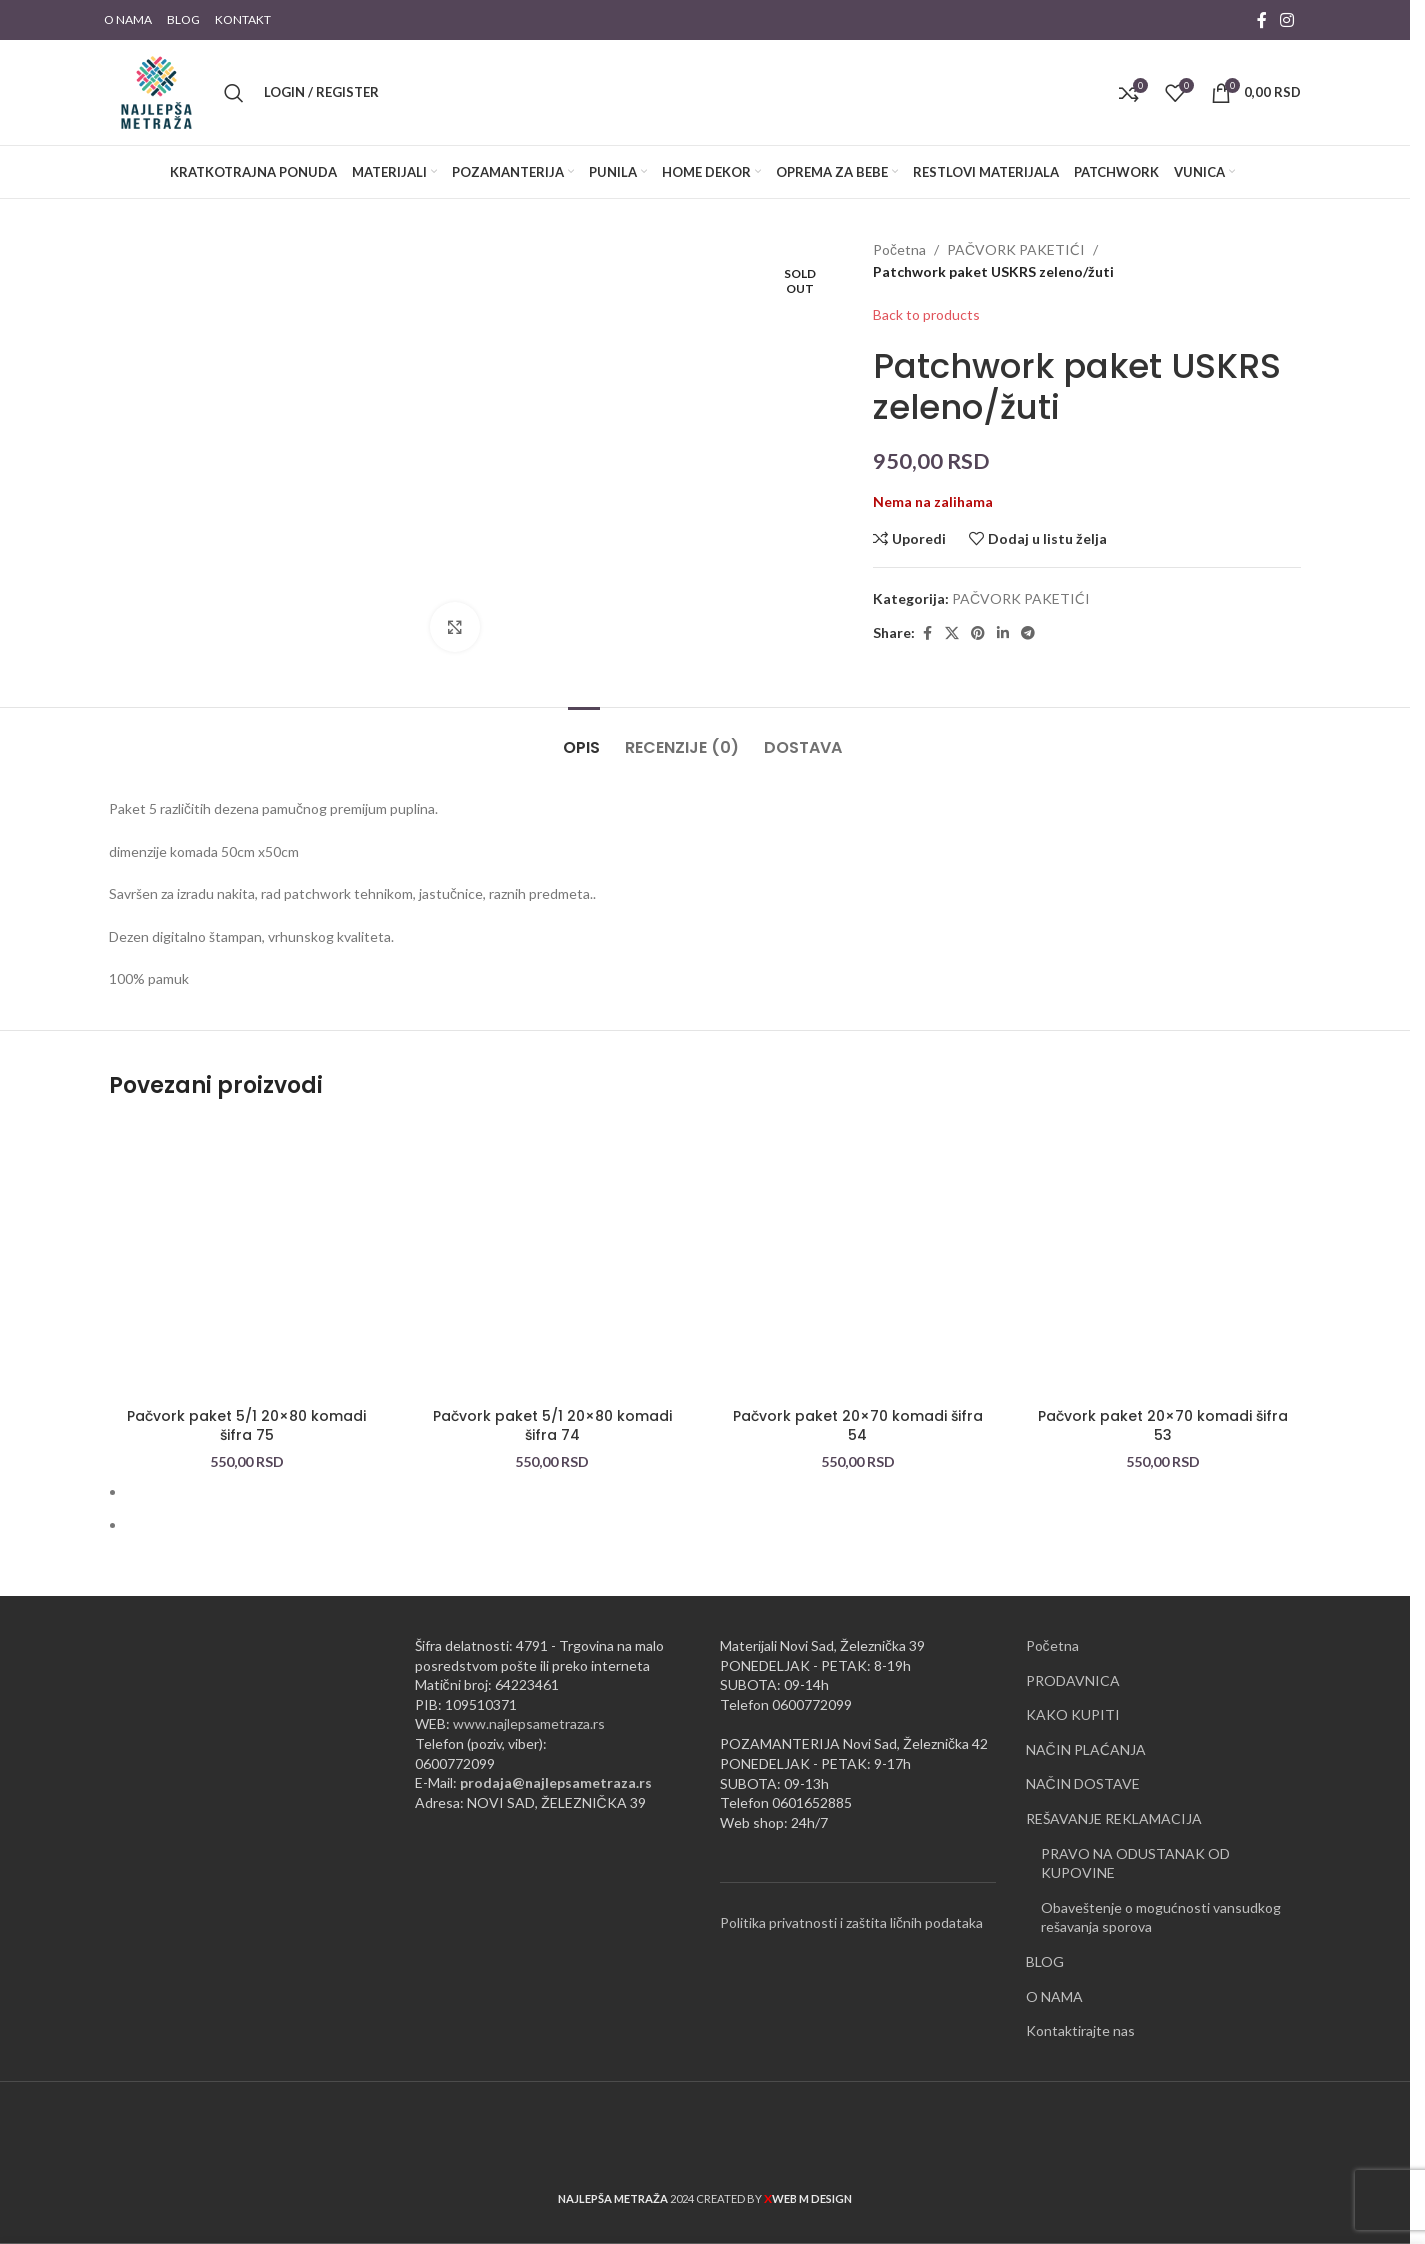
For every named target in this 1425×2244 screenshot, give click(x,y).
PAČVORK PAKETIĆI (1016, 249)
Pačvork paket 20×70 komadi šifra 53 (1163, 1406)
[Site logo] (156, 90)
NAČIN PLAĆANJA (1086, 1729)
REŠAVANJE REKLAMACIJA (1114, 1798)
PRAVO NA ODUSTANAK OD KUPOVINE (1135, 1842)
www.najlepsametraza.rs (529, 1703)
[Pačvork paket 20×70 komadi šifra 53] (1164, 1240)
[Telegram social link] (1028, 633)
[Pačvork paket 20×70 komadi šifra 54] (858, 1240)
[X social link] (952, 633)
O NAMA (1054, 1975)
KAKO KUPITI (1073, 1694)
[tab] (584, 717)
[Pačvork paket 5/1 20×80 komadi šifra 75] (247, 1240)
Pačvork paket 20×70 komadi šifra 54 (858, 1406)
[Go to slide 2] (713, 1504)
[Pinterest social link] (978, 633)
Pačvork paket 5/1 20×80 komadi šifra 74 (552, 1406)
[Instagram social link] (1287, 20)
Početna (899, 249)
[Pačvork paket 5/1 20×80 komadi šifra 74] (553, 1240)
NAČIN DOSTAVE (1083, 1763)
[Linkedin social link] (1003, 633)
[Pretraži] (234, 93)
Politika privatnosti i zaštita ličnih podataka (851, 1902)
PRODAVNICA (1073, 1659)
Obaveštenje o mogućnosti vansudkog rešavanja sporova (1161, 1897)
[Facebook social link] (1262, 20)
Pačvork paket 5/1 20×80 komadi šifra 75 (246, 1406)
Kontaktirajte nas (1080, 2010)
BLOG (1045, 1941)
